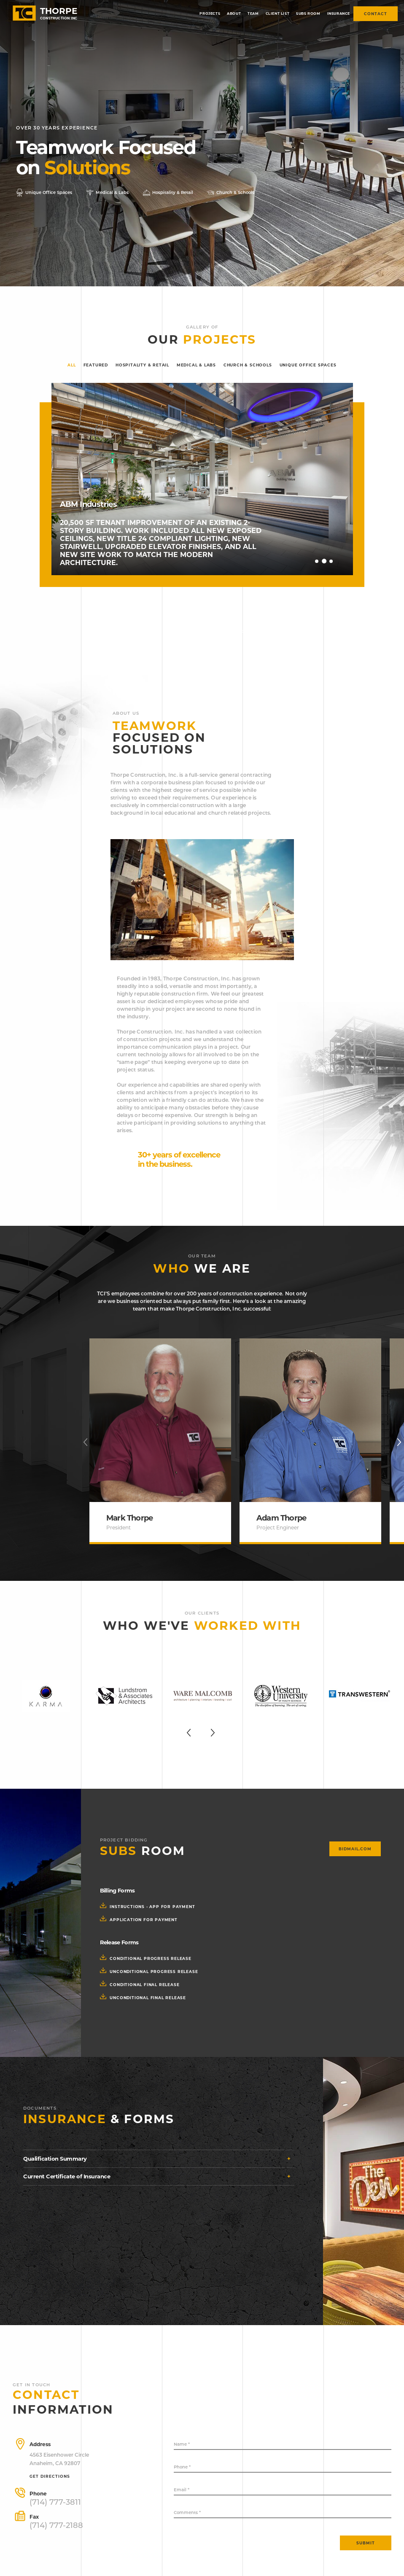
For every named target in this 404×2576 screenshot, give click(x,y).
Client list (278, 13)
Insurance (338, 13)
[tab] (158, 2158)
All (71, 365)
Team (253, 13)
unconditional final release (147, 1997)
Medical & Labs (196, 365)
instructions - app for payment (151, 1906)
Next (340, 559)
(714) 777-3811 (55, 2502)
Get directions (50, 2476)
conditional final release (144, 1984)
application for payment (143, 1919)
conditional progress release (149, 1958)
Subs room (308, 13)
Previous (308, 559)
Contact (375, 13)
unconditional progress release (153, 1971)
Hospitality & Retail (142, 365)
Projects (209, 13)
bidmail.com (355, 1849)
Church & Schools (248, 365)
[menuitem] (210, 13)
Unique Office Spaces (308, 365)
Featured (95, 365)
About (234, 13)
